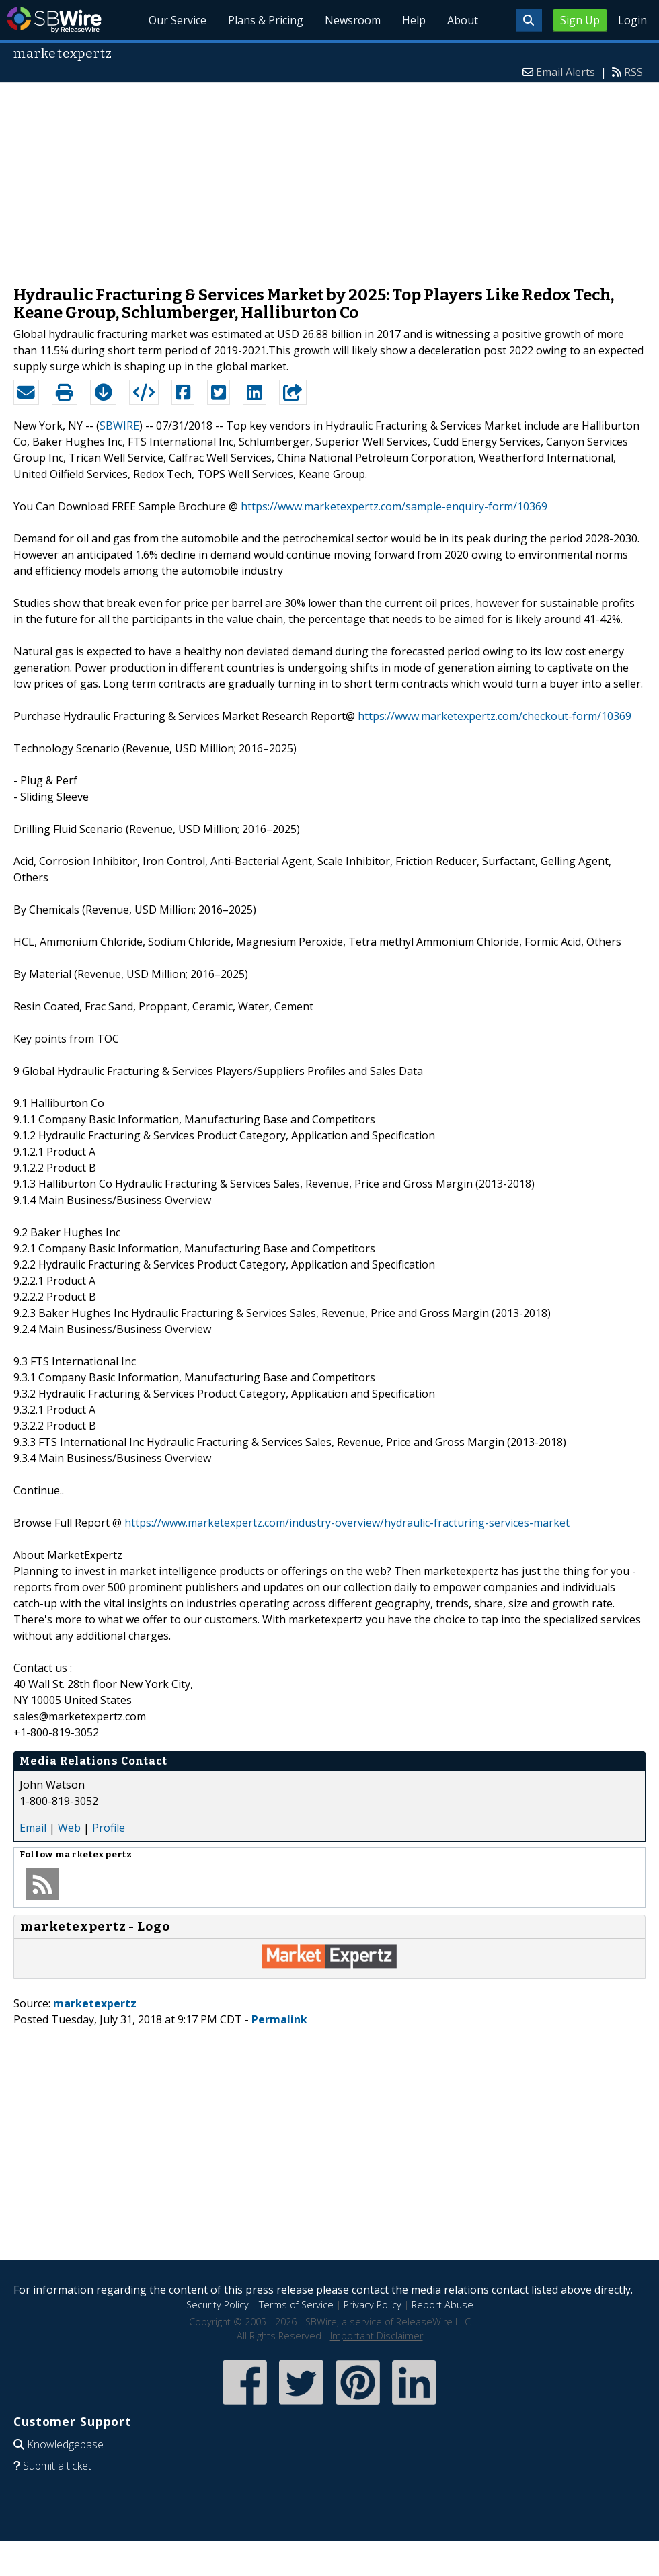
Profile (108, 1827)
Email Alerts (565, 72)
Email (33, 1827)
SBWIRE (119, 425)
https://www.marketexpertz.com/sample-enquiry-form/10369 (394, 506)
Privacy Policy (372, 2304)
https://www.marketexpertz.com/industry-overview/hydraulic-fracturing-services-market (347, 1522)
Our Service (178, 20)
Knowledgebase (65, 2444)
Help (414, 20)
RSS (633, 72)
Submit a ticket (57, 2465)
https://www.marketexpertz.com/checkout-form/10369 (494, 716)
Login (632, 20)
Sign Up (580, 20)
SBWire (54, 20)
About (462, 20)
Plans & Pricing (266, 20)
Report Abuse (442, 2304)
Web (69, 1827)
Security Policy (217, 2304)
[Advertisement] (329, 177)
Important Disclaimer (376, 2335)
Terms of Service (296, 2304)
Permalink (279, 2019)
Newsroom (353, 20)
